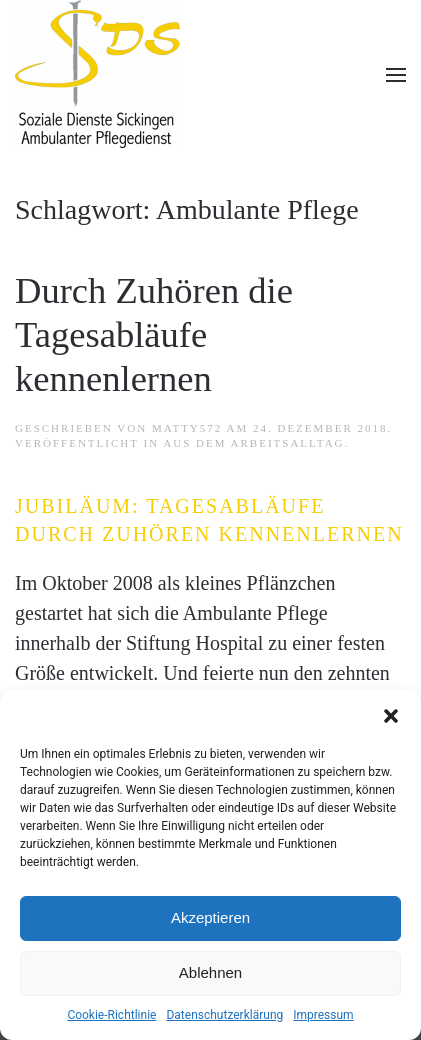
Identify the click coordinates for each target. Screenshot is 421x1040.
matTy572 (187, 428)
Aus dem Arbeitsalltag (253, 443)
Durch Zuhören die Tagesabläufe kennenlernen (154, 334)
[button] (391, 715)
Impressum (323, 1015)
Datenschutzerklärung (224, 1015)
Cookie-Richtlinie (111, 1015)
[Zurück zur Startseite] (97, 75)
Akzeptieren (210, 917)
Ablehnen (210, 972)
